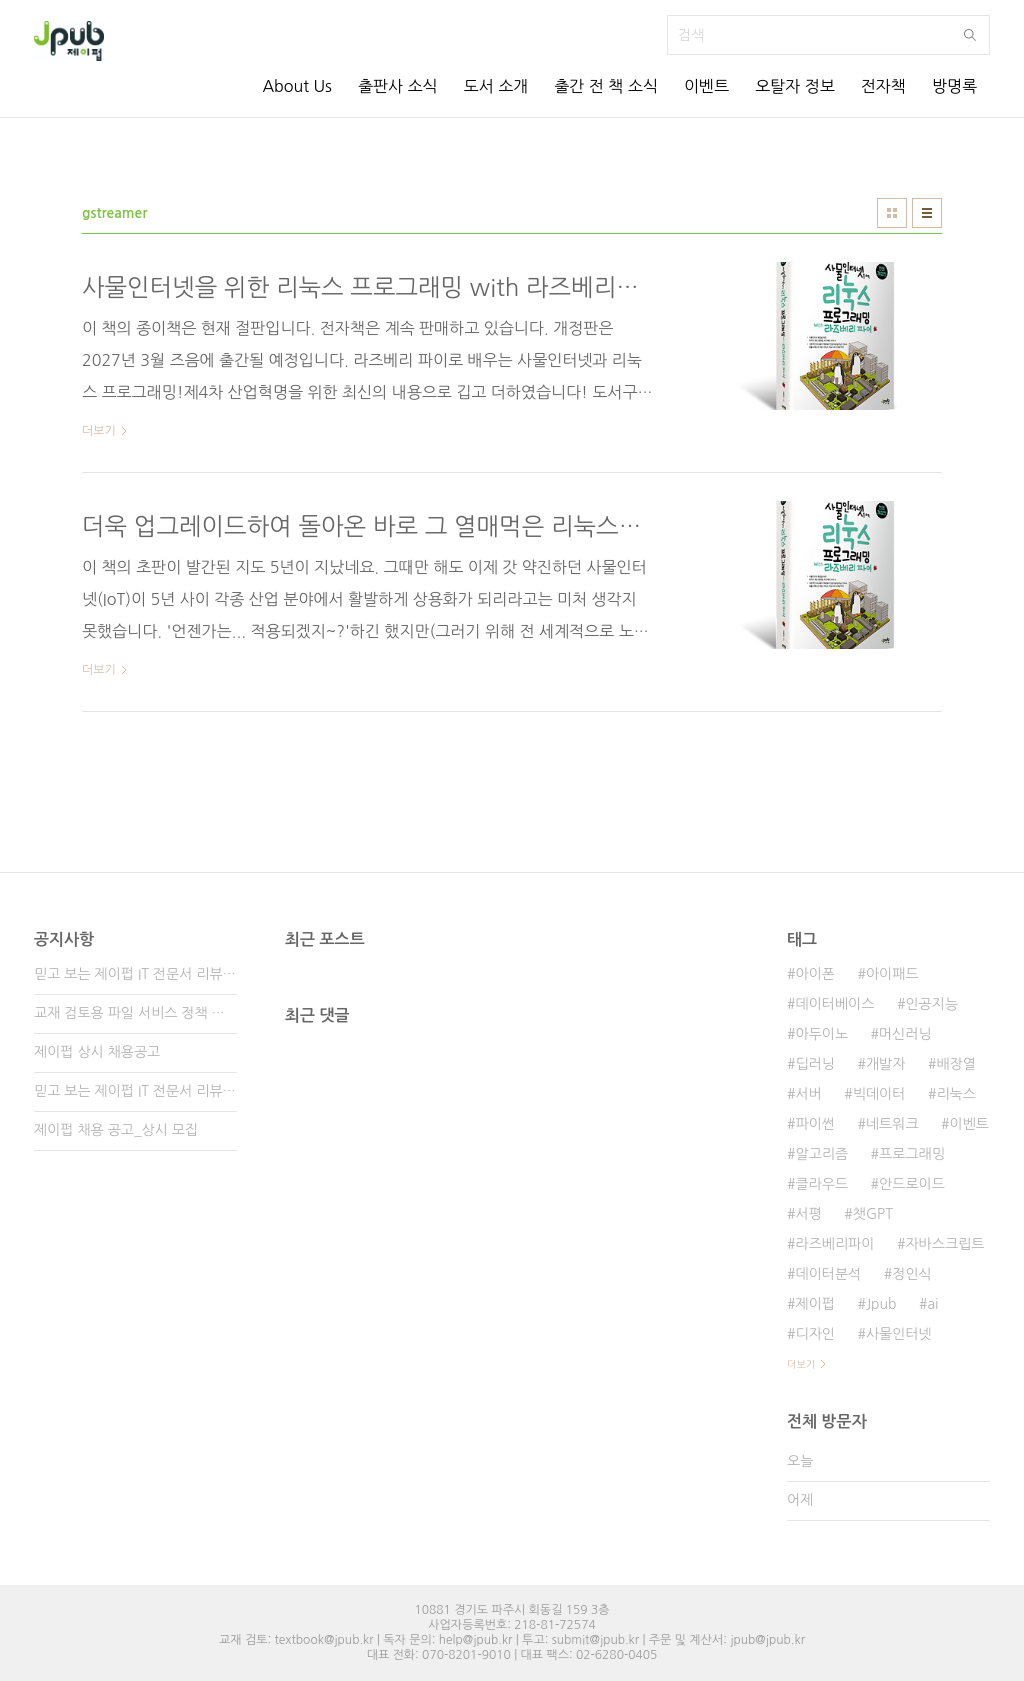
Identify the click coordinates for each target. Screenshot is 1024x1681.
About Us (296, 86)
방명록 (954, 86)
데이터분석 (828, 1274)
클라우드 (821, 1184)
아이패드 (892, 974)
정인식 (911, 1274)
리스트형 (927, 213)
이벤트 (706, 86)
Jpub (881, 1304)
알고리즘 (821, 1154)
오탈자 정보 (795, 86)
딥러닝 (814, 1064)
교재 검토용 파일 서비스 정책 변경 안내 (135, 1013)
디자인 (814, 1334)
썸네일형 (892, 213)
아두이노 (821, 1034)
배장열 (955, 1064)
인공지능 (931, 1004)
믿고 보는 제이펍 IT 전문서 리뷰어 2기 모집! (135, 1091)
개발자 (885, 1064)
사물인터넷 (899, 1334)
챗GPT (873, 1214)
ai (932, 1304)
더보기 (801, 1364)
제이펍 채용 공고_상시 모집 (116, 1130)
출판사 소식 (398, 86)
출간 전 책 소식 (606, 86)
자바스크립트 (944, 1244)
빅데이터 (879, 1094)
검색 (970, 35)
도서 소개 (496, 86)
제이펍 (814, 1304)
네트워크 (892, 1124)
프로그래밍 (912, 1154)
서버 (808, 1094)
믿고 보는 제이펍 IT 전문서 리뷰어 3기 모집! (135, 974)
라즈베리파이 (834, 1244)
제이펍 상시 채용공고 (97, 1052)
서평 (808, 1214)
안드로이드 (912, 1184)
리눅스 (955, 1094)
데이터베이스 (834, 1004)
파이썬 (814, 1124)
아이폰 (814, 974)
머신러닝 (905, 1034)
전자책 (883, 86)
